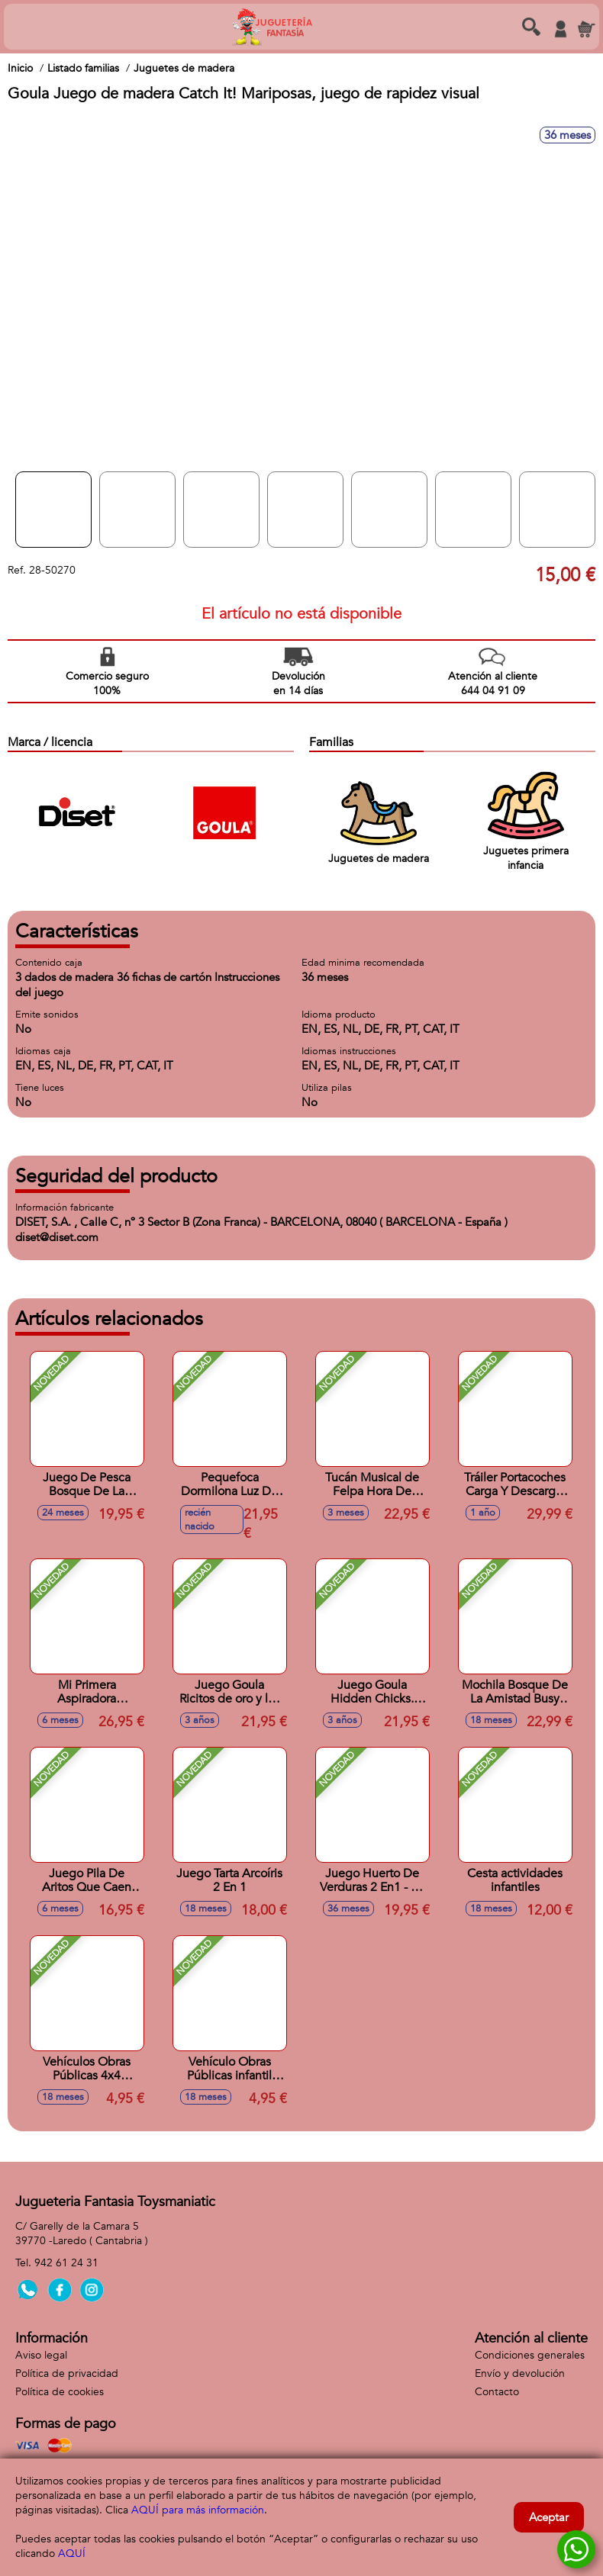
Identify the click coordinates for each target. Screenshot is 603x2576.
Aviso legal (41, 2355)
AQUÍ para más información (197, 2510)
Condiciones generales (530, 2355)
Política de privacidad (66, 2373)
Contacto (497, 2392)
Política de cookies (59, 2392)
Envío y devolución (520, 2373)
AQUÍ (71, 2553)
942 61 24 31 (66, 2263)
